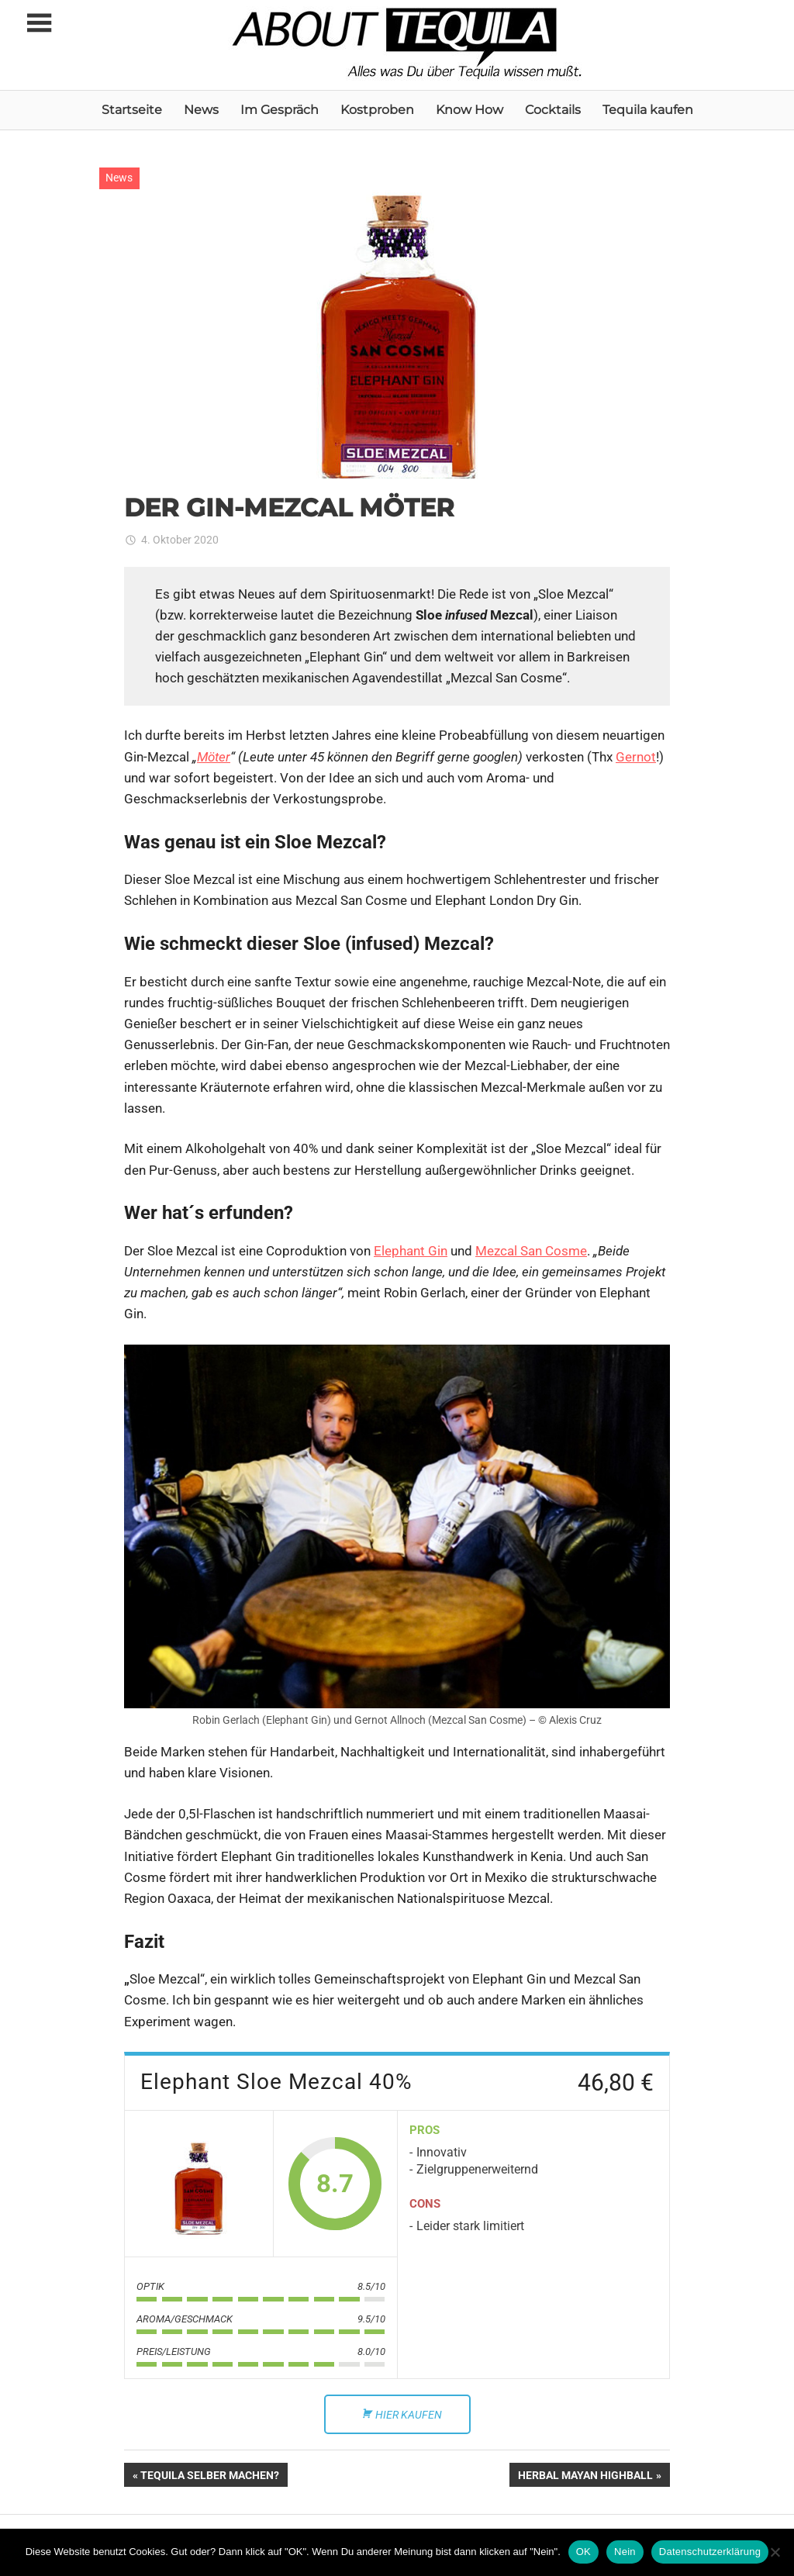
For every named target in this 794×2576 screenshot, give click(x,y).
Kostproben (377, 109)
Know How (469, 109)
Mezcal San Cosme (531, 1251)
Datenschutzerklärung (710, 2551)
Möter (213, 757)
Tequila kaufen (647, 109)
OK (583, 2551)
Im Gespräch (279, 109)
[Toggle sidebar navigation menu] (38, 23)
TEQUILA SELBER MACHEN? (209, 2477)
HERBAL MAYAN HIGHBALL (585, 2477)
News (201, 109)
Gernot (636, 757)
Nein (625, 2551)
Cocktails (553, 109)
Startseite (132, 109)
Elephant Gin (410, 1251)
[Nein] (774, 2552)
